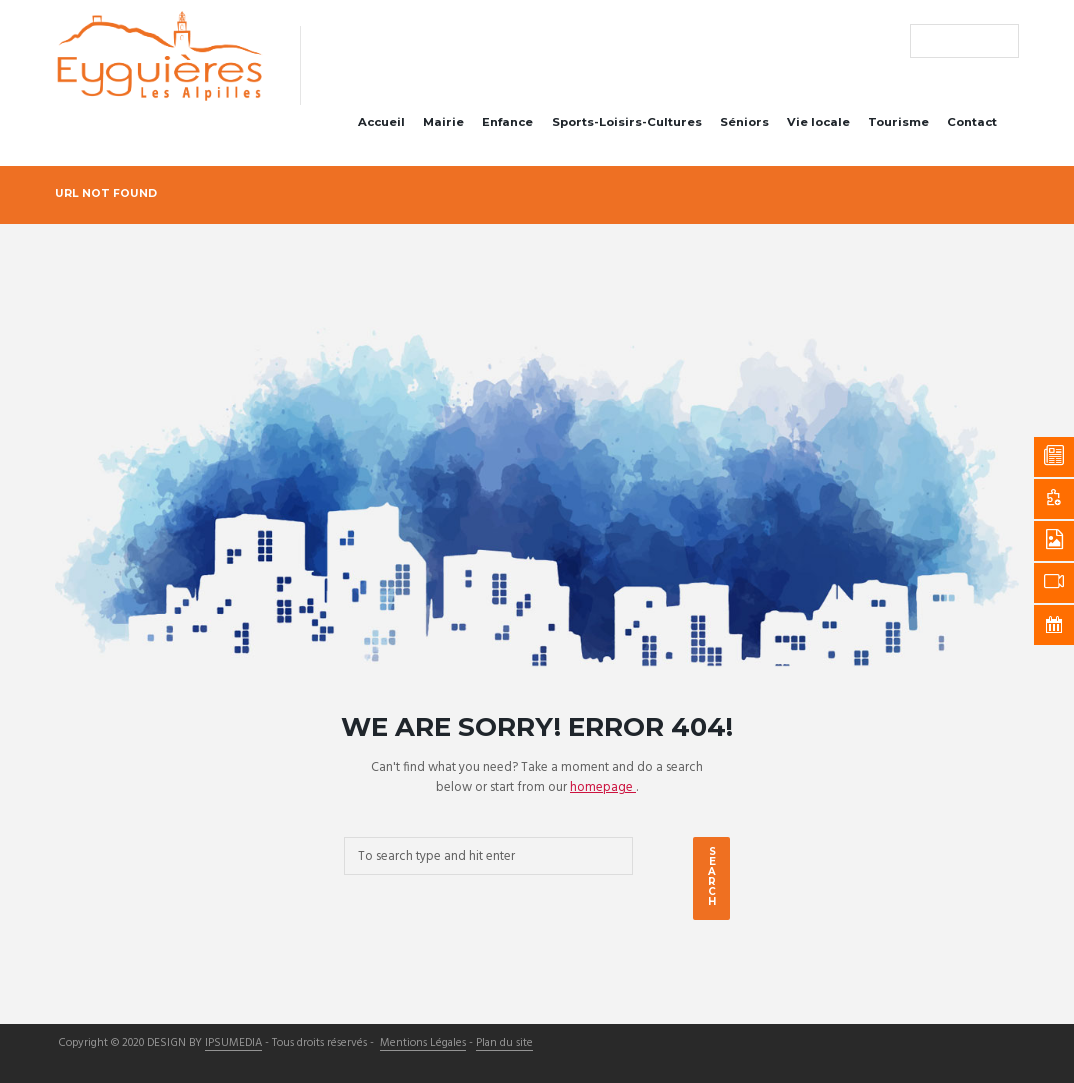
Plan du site (504, 1044)
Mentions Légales (423, 1044)
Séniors (744, 122)
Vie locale (818, 122)
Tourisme (898, 122)
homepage (603, 787)
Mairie (443, 122)
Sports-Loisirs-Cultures (627, 122)
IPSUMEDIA (233, 1044)
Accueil (381, 122)
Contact (972, 122)
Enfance (507, 122)
